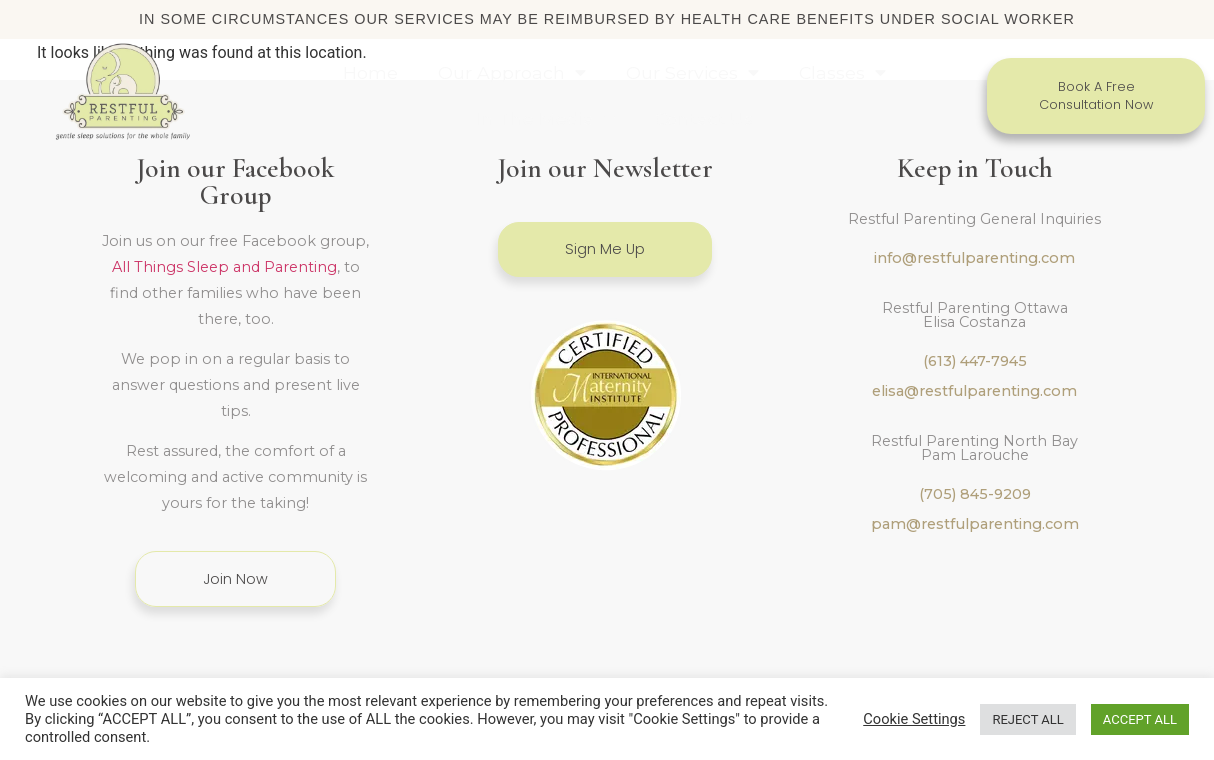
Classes (842, 73)
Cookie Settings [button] (914, 719)
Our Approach (512, 73)
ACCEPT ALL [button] (1140, 719)
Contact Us (704, 118)
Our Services (692, 73)
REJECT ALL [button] (1027, 719)
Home (370, 72)
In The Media (546, 119)
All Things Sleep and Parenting (224, 250)
